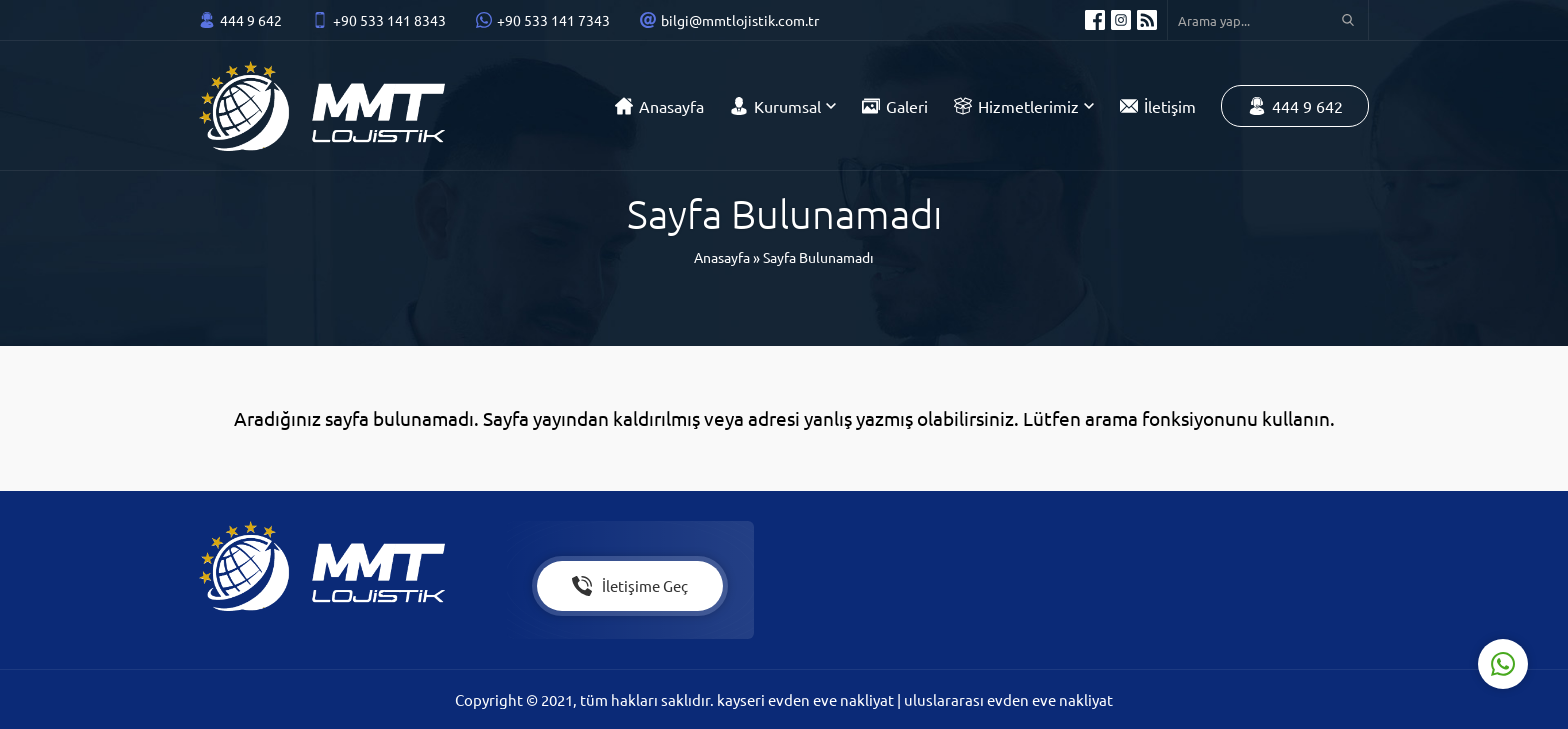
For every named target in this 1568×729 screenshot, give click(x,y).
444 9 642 (251, 20)
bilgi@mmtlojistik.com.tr (740, 20)
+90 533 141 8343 (389, 20)
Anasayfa (722, 257)
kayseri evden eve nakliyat (807, 699)
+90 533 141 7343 (553, 20)
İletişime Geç (630, 586)
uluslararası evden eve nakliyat (1008, 699)
